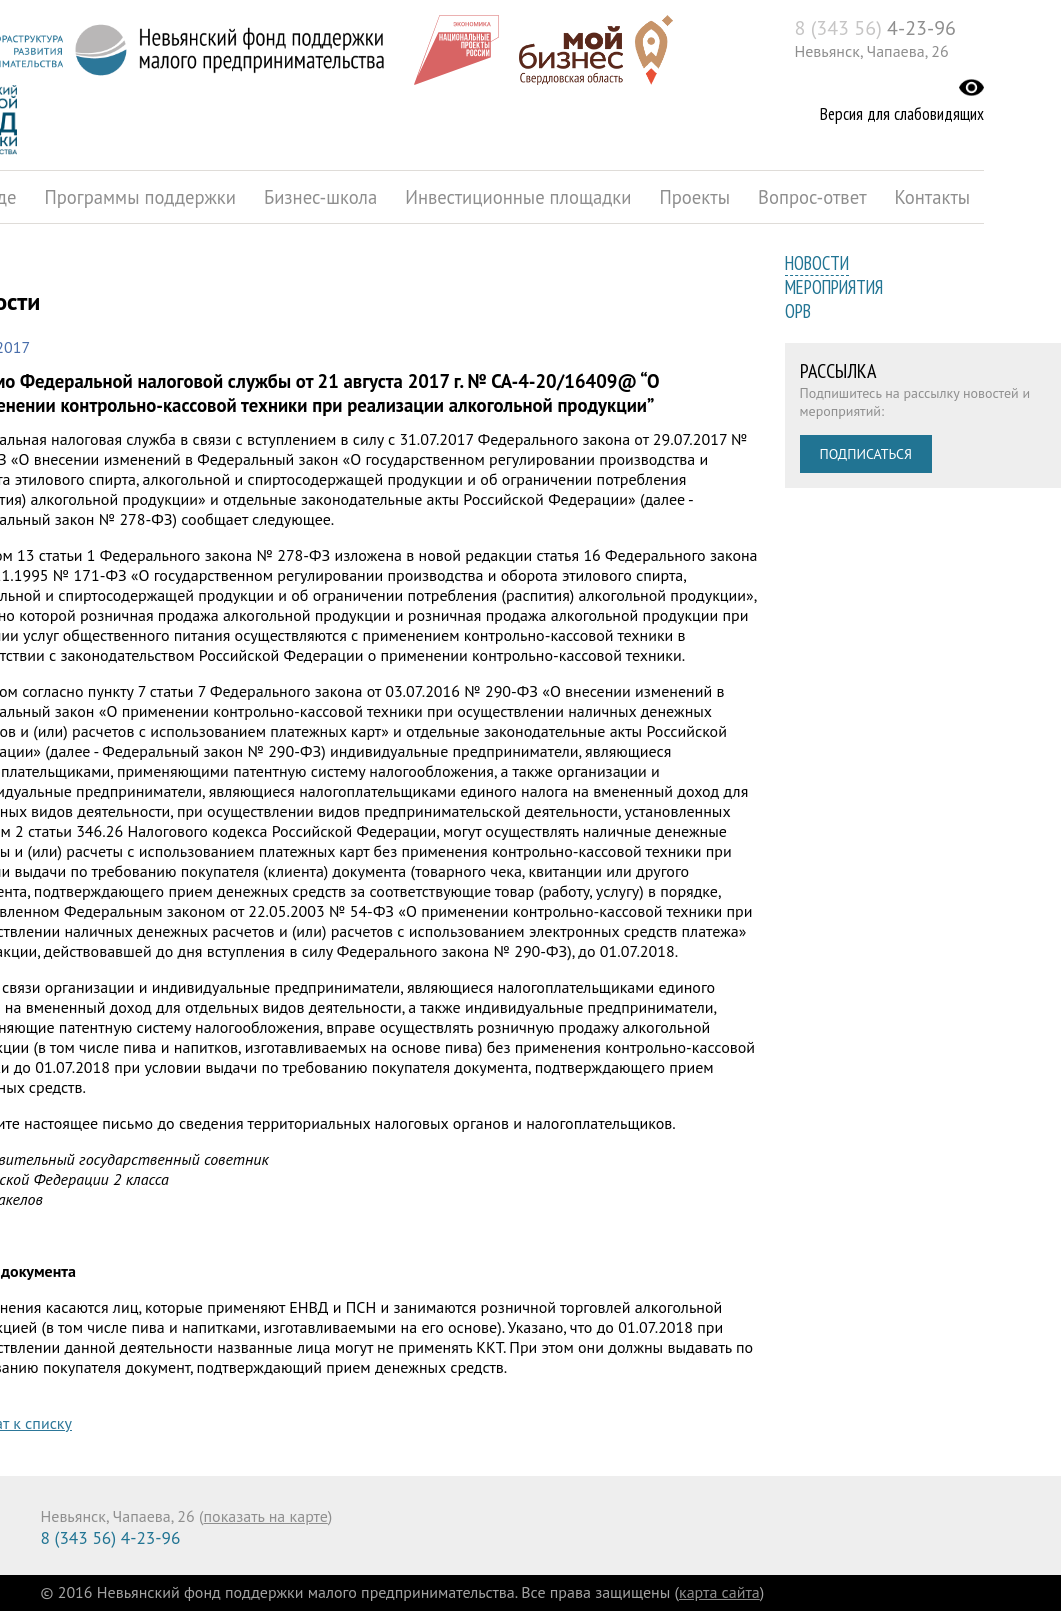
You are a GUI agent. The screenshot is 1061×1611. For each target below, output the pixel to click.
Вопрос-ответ (812, 197)
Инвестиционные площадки (518, 197)
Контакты (933, 197)
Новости (817, 263)
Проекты (694, 197)
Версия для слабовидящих (902, 114)
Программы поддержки (139, 197)
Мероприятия (834, 287)
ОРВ (798, 311)
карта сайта (719, 1592)
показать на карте (266, 1516)
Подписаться (866, 454)
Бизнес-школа (320, 197)
